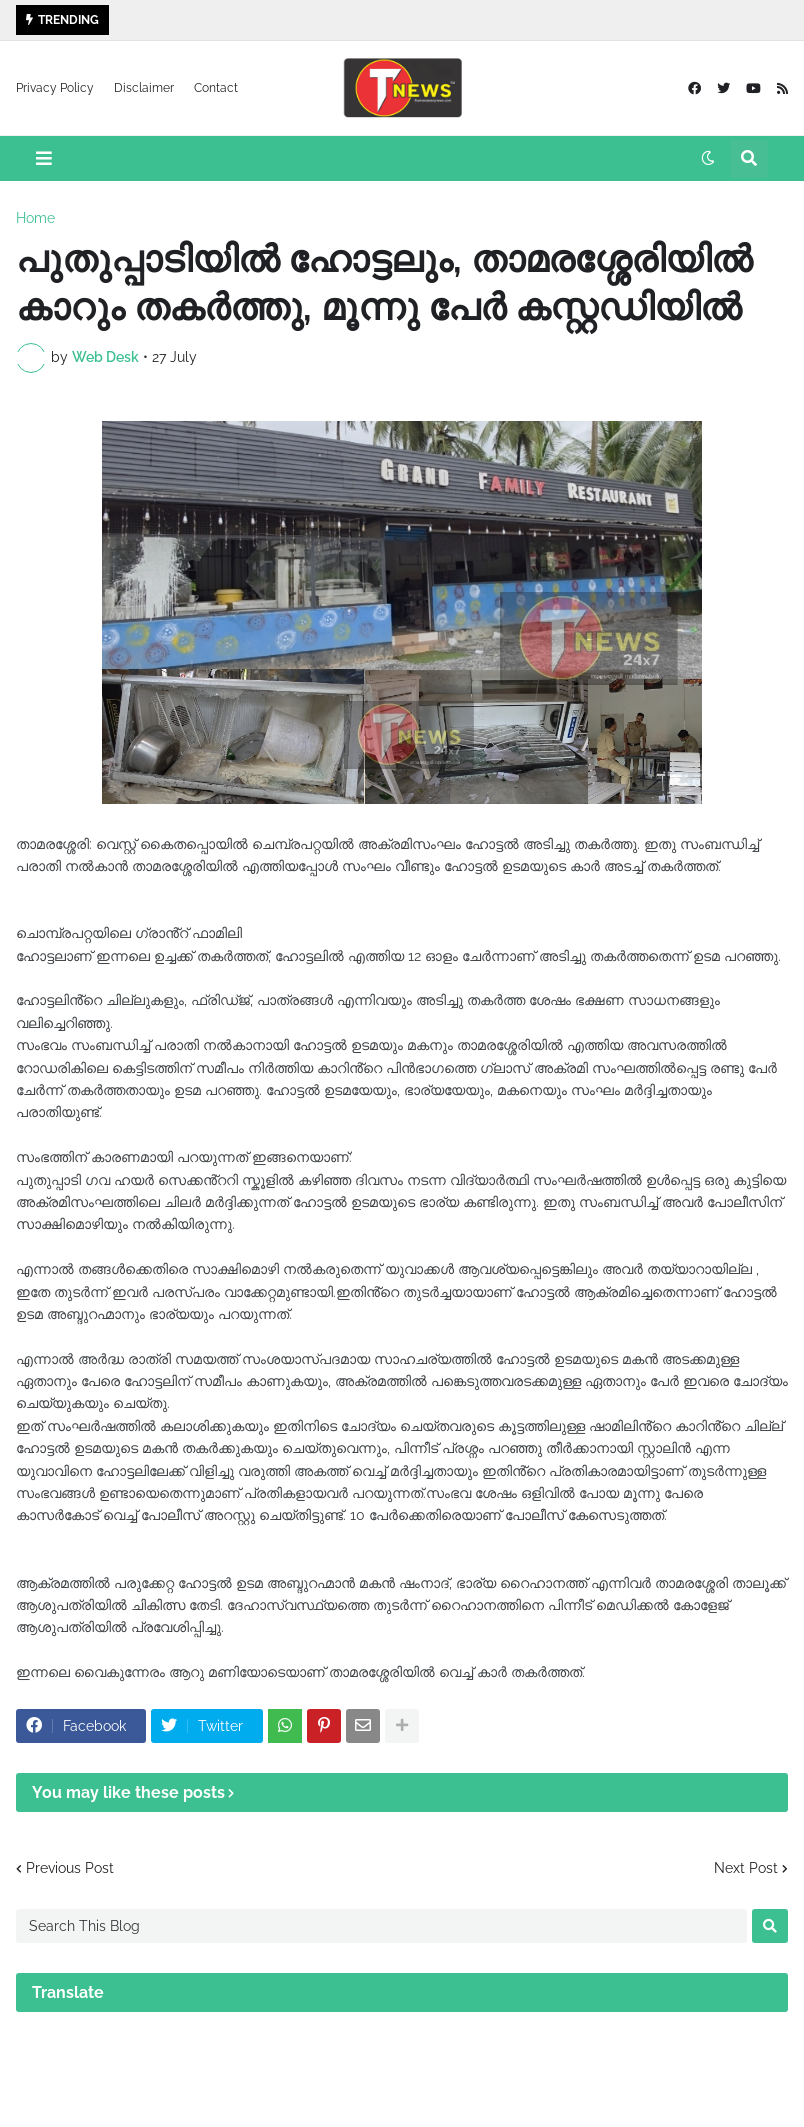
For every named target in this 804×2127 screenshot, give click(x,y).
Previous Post (70, 1868)
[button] (44, 158)
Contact (216, 88)
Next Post (746, 1868)
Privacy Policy (55, 88)
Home (35, 218)
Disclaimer (144, 88)
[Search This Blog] (381, 1926)
